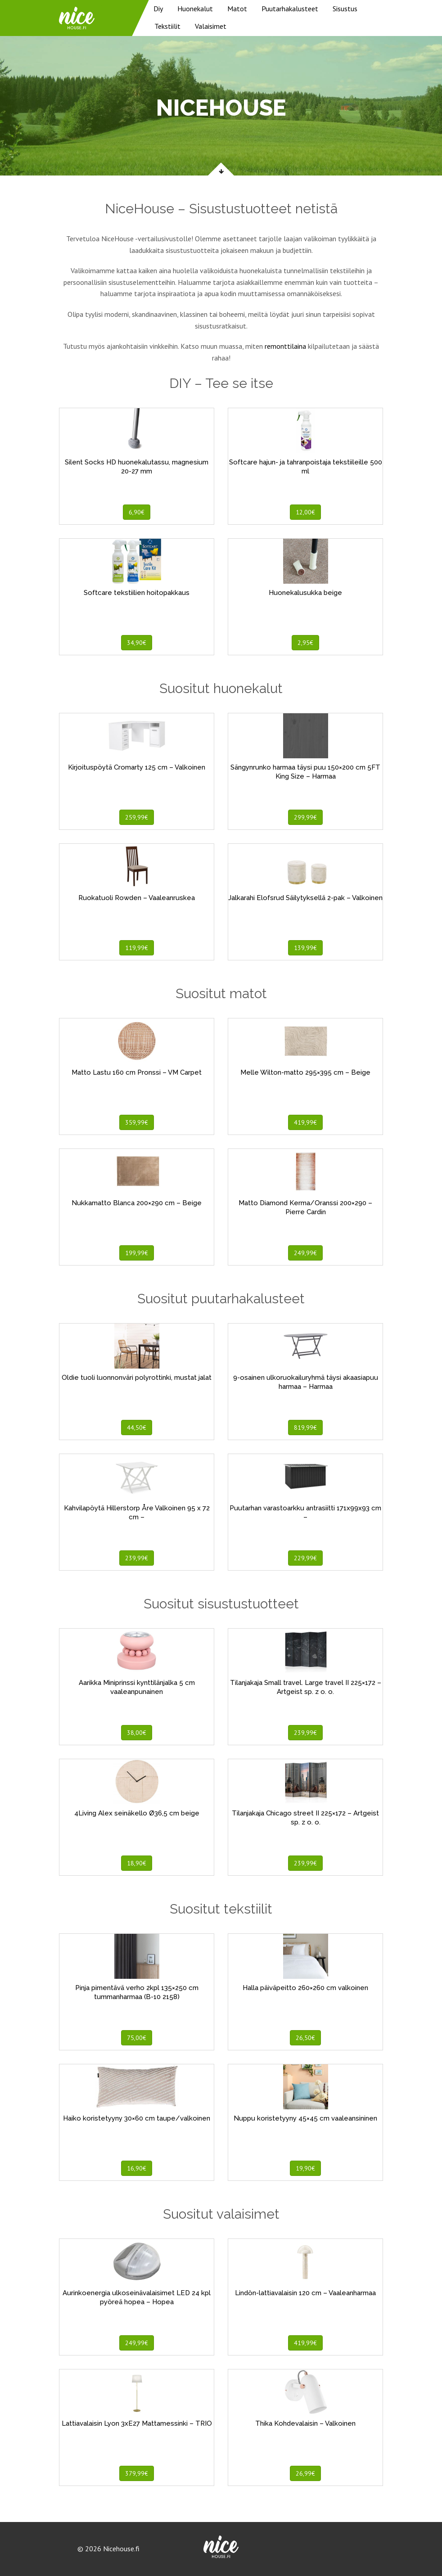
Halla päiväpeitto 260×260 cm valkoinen (305, 1988)
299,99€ (305, 817)
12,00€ (305, 512)
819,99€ (305, 1427)
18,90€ (136, 1863)
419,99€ (305, 1122)
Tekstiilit (167, 26)
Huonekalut (195, 8)
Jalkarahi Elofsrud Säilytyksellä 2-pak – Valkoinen (305, 898)
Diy (158, 8)
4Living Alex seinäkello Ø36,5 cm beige (136, 1813)
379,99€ (136, 2473)
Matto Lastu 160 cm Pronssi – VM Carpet (137, 1072)
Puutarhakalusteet (290, 8)
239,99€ (136, 1558)
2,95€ (305, 643)
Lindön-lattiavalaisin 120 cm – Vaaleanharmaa (305, 2293)
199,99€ (136, 1253)
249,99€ (305, 1253)
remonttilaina (285, 346)
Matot (237, 8)
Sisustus (345, 8)
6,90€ (136, 512)
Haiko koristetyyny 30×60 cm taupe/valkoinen (136, 2118)
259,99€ (136, 817)
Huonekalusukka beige (305, 593)
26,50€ (305, 2038)
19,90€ (305, 2168)
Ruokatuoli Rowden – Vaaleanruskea (136, 898)
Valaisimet (210, 26)
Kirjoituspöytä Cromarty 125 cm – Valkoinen (136, 767)
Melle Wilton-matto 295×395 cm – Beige (305, 1072)
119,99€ (136, 948)
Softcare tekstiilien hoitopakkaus (136, 593)
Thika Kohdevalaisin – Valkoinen (305, 2423)
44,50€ (136, 1427)
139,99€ (305, 948)
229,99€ (305, 1558)
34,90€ (136, 643)
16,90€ (136, 2168)
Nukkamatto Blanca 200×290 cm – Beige (137, 1203)
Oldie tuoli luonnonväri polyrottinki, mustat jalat (137, 1378)
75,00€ (136, 2038)
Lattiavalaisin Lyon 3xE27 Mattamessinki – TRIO (137, 2423)
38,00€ (136, 1733)
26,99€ (305, 2473)
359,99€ (136, 1122)
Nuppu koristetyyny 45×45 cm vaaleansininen (305, 2118)
